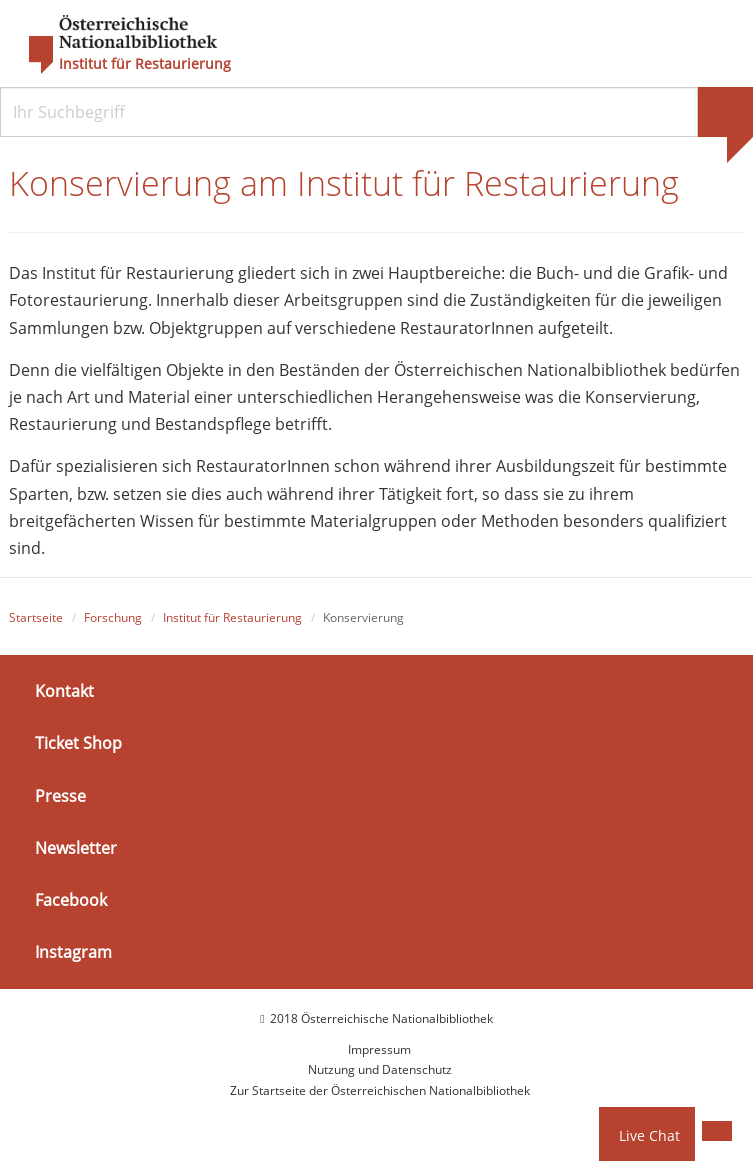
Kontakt (64, 691)
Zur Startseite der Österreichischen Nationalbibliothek (380, 1090)
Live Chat (649, 1135)
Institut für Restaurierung (145, 64)
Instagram (73, 952)
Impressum (379, 1049)
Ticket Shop (78, 743)
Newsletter (76, 848)
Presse (60, 796)
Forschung (113, 617)
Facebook (71, 900)
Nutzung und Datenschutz (380, 1069)
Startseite (36, 617)
